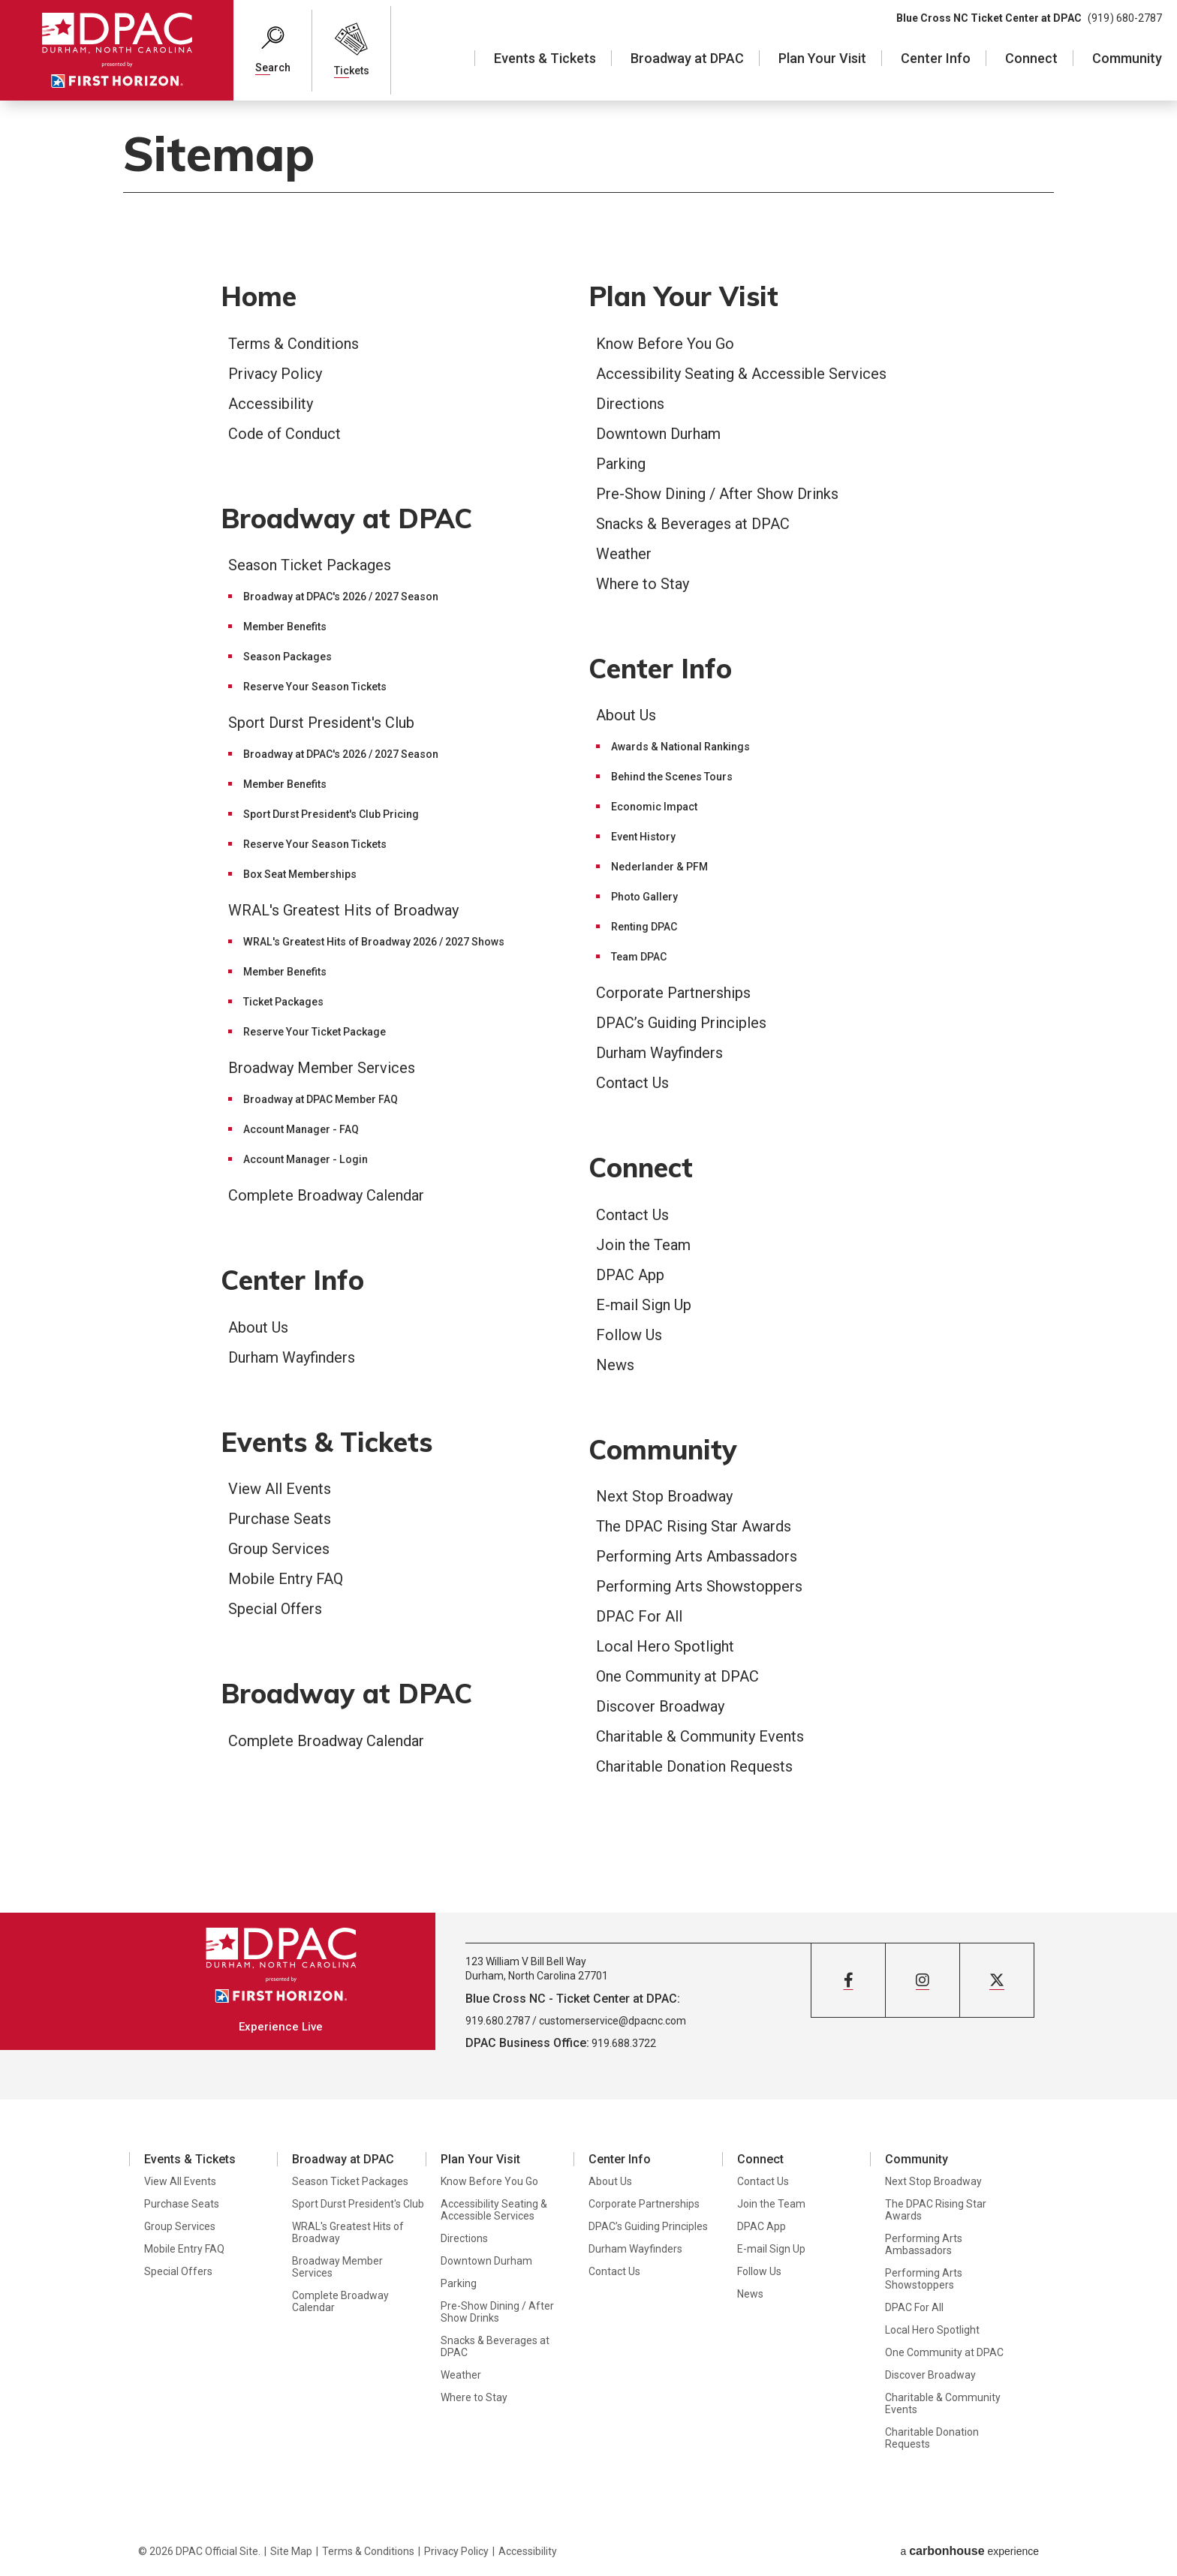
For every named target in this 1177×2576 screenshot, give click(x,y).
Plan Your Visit (822, 58)
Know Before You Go (665, 344)
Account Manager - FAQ (301, 1129)
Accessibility (270, 404)
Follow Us (629, 1335)
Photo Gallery (644, 897)
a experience (969, 2550)
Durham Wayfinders (291, 1357)
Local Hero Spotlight (665, 1646)
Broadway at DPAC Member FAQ (320, 1099)
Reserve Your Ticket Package (314, 1032)
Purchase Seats (279, 1519)
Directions (630, 404)
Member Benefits (285, 627)
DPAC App (630, 1275)
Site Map (291, 2551)
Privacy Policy (275, 374)
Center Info (936, 58)
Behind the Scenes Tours (672, 777)
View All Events (279, 1489)
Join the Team (643, 1245)
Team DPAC (639, 957)
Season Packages (287, 657)
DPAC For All (639, 1616)
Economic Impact (654, 807)
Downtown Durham (658, 434)
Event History (643, 837)
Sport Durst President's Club (321, 723)
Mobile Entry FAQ (285, 1579)
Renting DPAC (644, 927)
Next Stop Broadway (664, 1496)
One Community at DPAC (677, 1676)
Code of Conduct (284, 434)
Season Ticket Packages (309, 565)
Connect (1031, 58)
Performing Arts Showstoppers (699, 1586)
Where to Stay (642, 584)
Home (259, 296)
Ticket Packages (283, 1002)
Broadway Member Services (321, 1068)
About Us (258, 1327)
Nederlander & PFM (659, 867)
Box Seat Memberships (300, 874)
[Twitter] (996, 1980)
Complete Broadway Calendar (326, 1195)
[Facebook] (848, 1980)
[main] (588, 1006)
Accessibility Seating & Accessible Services (741, 374)
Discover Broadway (660, 1706)
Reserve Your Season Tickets (315, 687)
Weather (624, 554)
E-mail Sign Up (643, 1305)
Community (1127, 58)
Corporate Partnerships (673, 993)
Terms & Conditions (293, 344)
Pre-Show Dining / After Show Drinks (717, 494)
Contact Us (632, 1083)
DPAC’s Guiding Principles (681, 1023)
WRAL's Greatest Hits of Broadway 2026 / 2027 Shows (373, 942)
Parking (621, 464)
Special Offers (275, 1609)
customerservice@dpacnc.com (612, 2021)
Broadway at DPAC (687, 58)
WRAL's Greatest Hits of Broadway (343, 910)
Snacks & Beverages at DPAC (693, 524)
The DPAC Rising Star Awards (693, 1526)
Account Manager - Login (305, 1159)
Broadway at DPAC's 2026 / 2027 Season (340, 597)
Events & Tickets (545, 58)
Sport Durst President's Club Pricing (331, 814)
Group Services (279, 1549)
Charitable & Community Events (700, 1736)
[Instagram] (922, 1980)
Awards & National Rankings (680, 747)
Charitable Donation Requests (694, 1766)
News (615, 1365)
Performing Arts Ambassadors (696, 1556)
